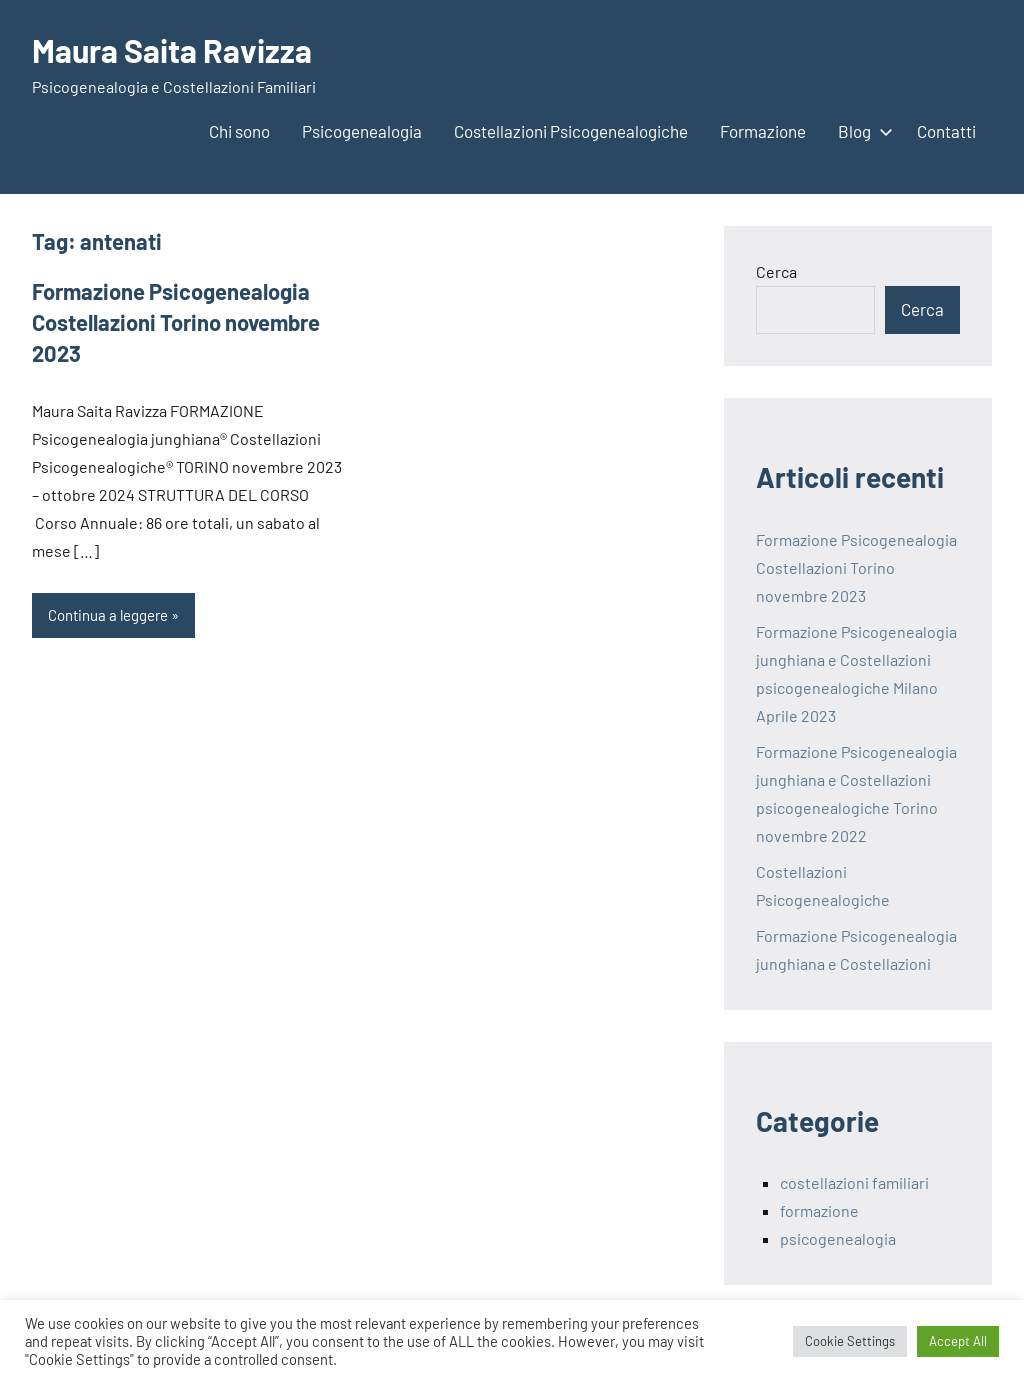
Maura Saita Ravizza (172, 50)
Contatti (946, 131)
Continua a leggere (108, 615)
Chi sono (239, 131)
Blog (861, 131)
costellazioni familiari (854, 1182)
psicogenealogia (838, 1238)
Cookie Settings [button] (850, 1341)
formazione (819, 1210)
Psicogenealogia (362, 131)
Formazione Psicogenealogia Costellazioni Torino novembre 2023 (176, 322)
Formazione (763, 131)
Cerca (776, 271)
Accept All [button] (958, 1341)
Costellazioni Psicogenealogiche (571, 131)
